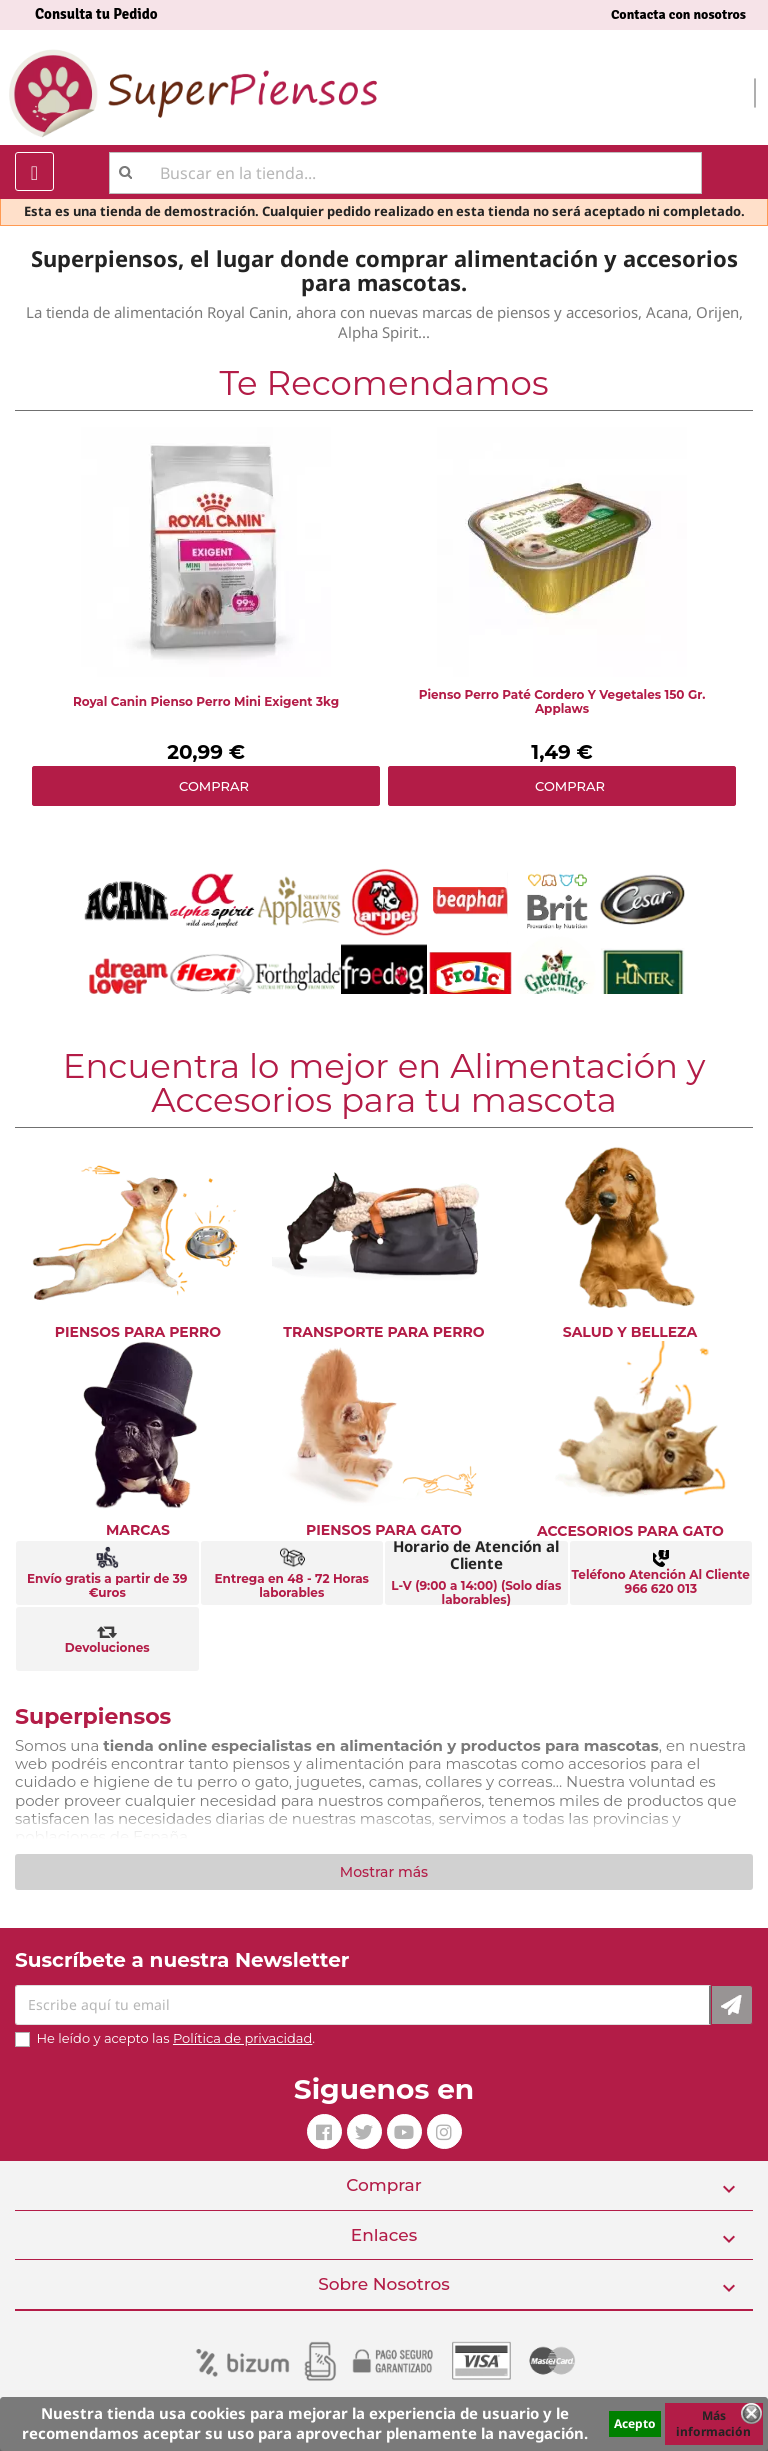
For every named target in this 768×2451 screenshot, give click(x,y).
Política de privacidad (242, 2038)
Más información (713, 2423)
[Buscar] (405, 173)
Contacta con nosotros (678, 14)
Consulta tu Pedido (96, 14)
